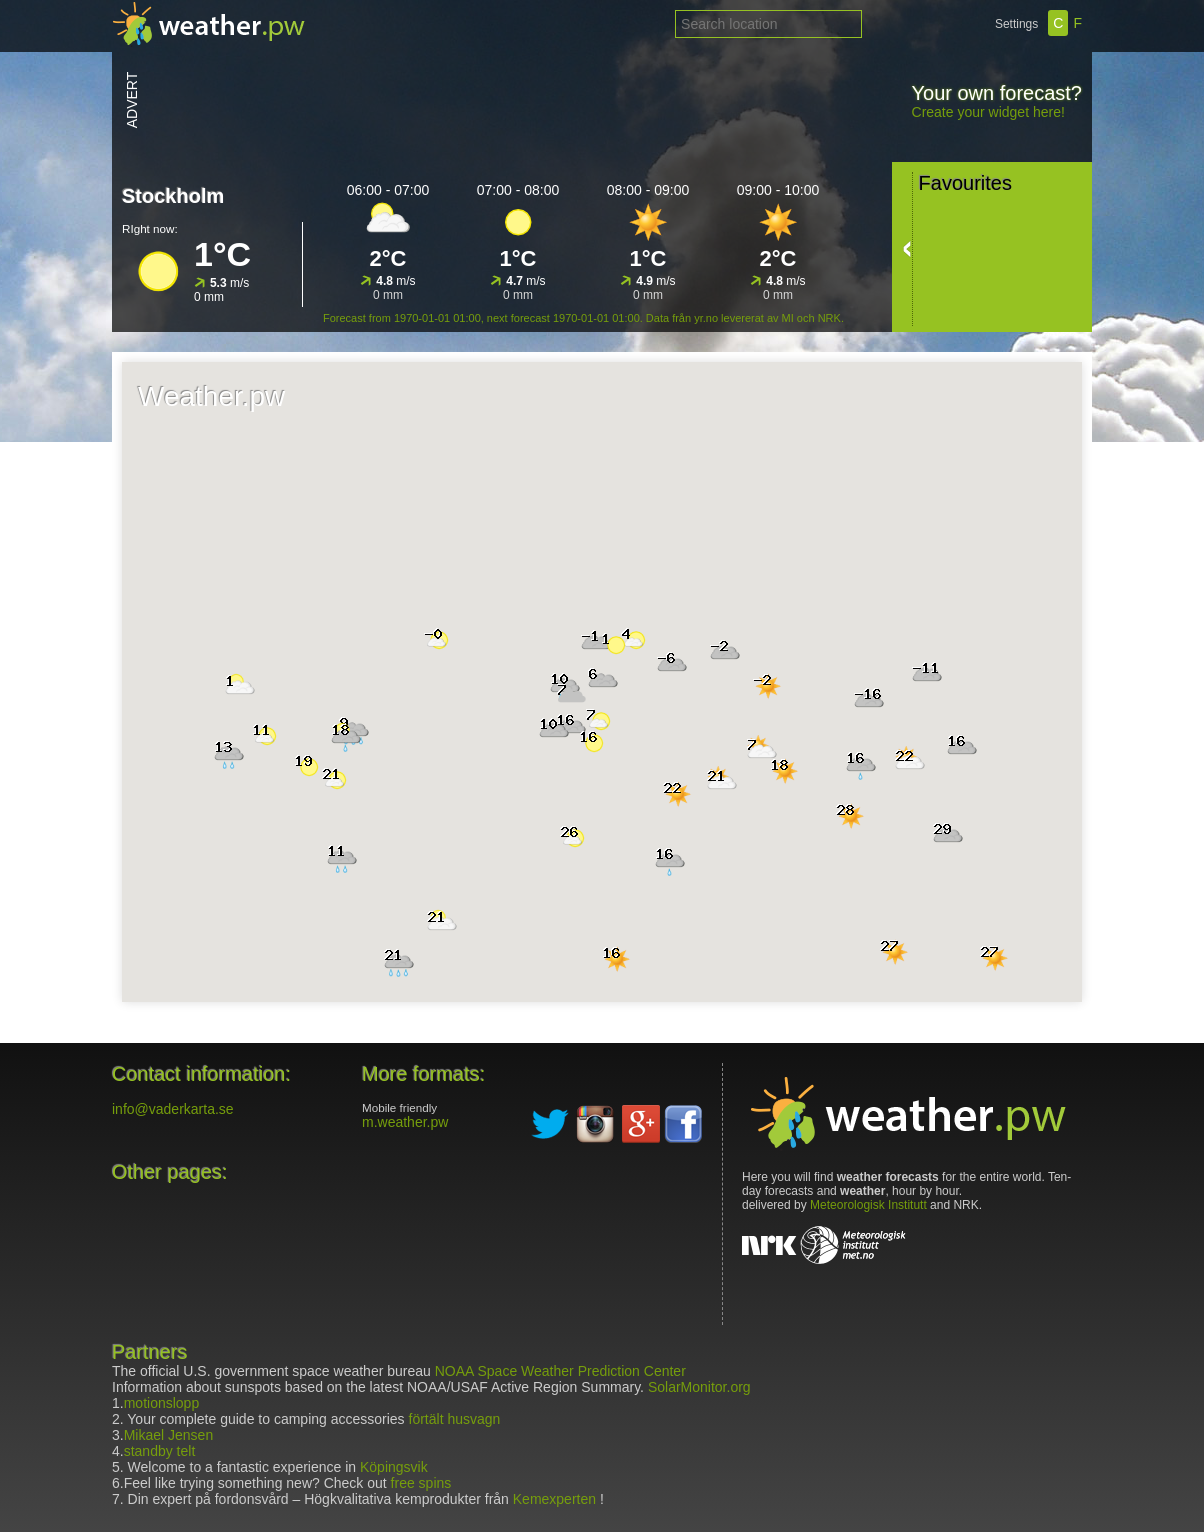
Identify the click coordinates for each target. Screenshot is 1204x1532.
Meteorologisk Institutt (868, 1205)
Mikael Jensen (169, 1435)
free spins (421, 1483)
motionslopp (162, 1403)
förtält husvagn (455, 1419)
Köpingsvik (392, 1467)
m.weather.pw (405, 1122)
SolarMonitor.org (699, 1387)
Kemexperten (554, 1499)
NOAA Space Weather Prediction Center (560, 1371)
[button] (616, 645)
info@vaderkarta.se (173, 1109)
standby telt (160, 1451)
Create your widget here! (988, 112)
